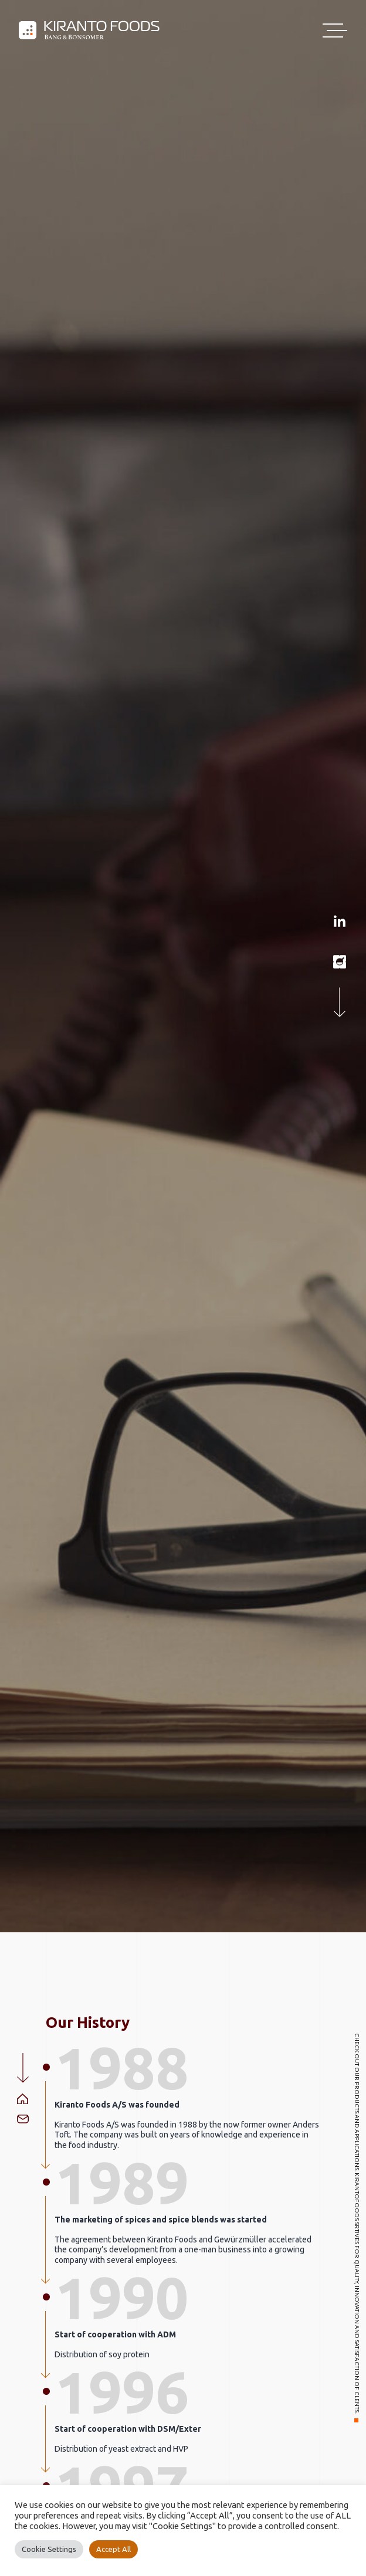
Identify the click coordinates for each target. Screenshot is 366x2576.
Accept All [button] (113, 2549)
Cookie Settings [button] (49, 2549)
